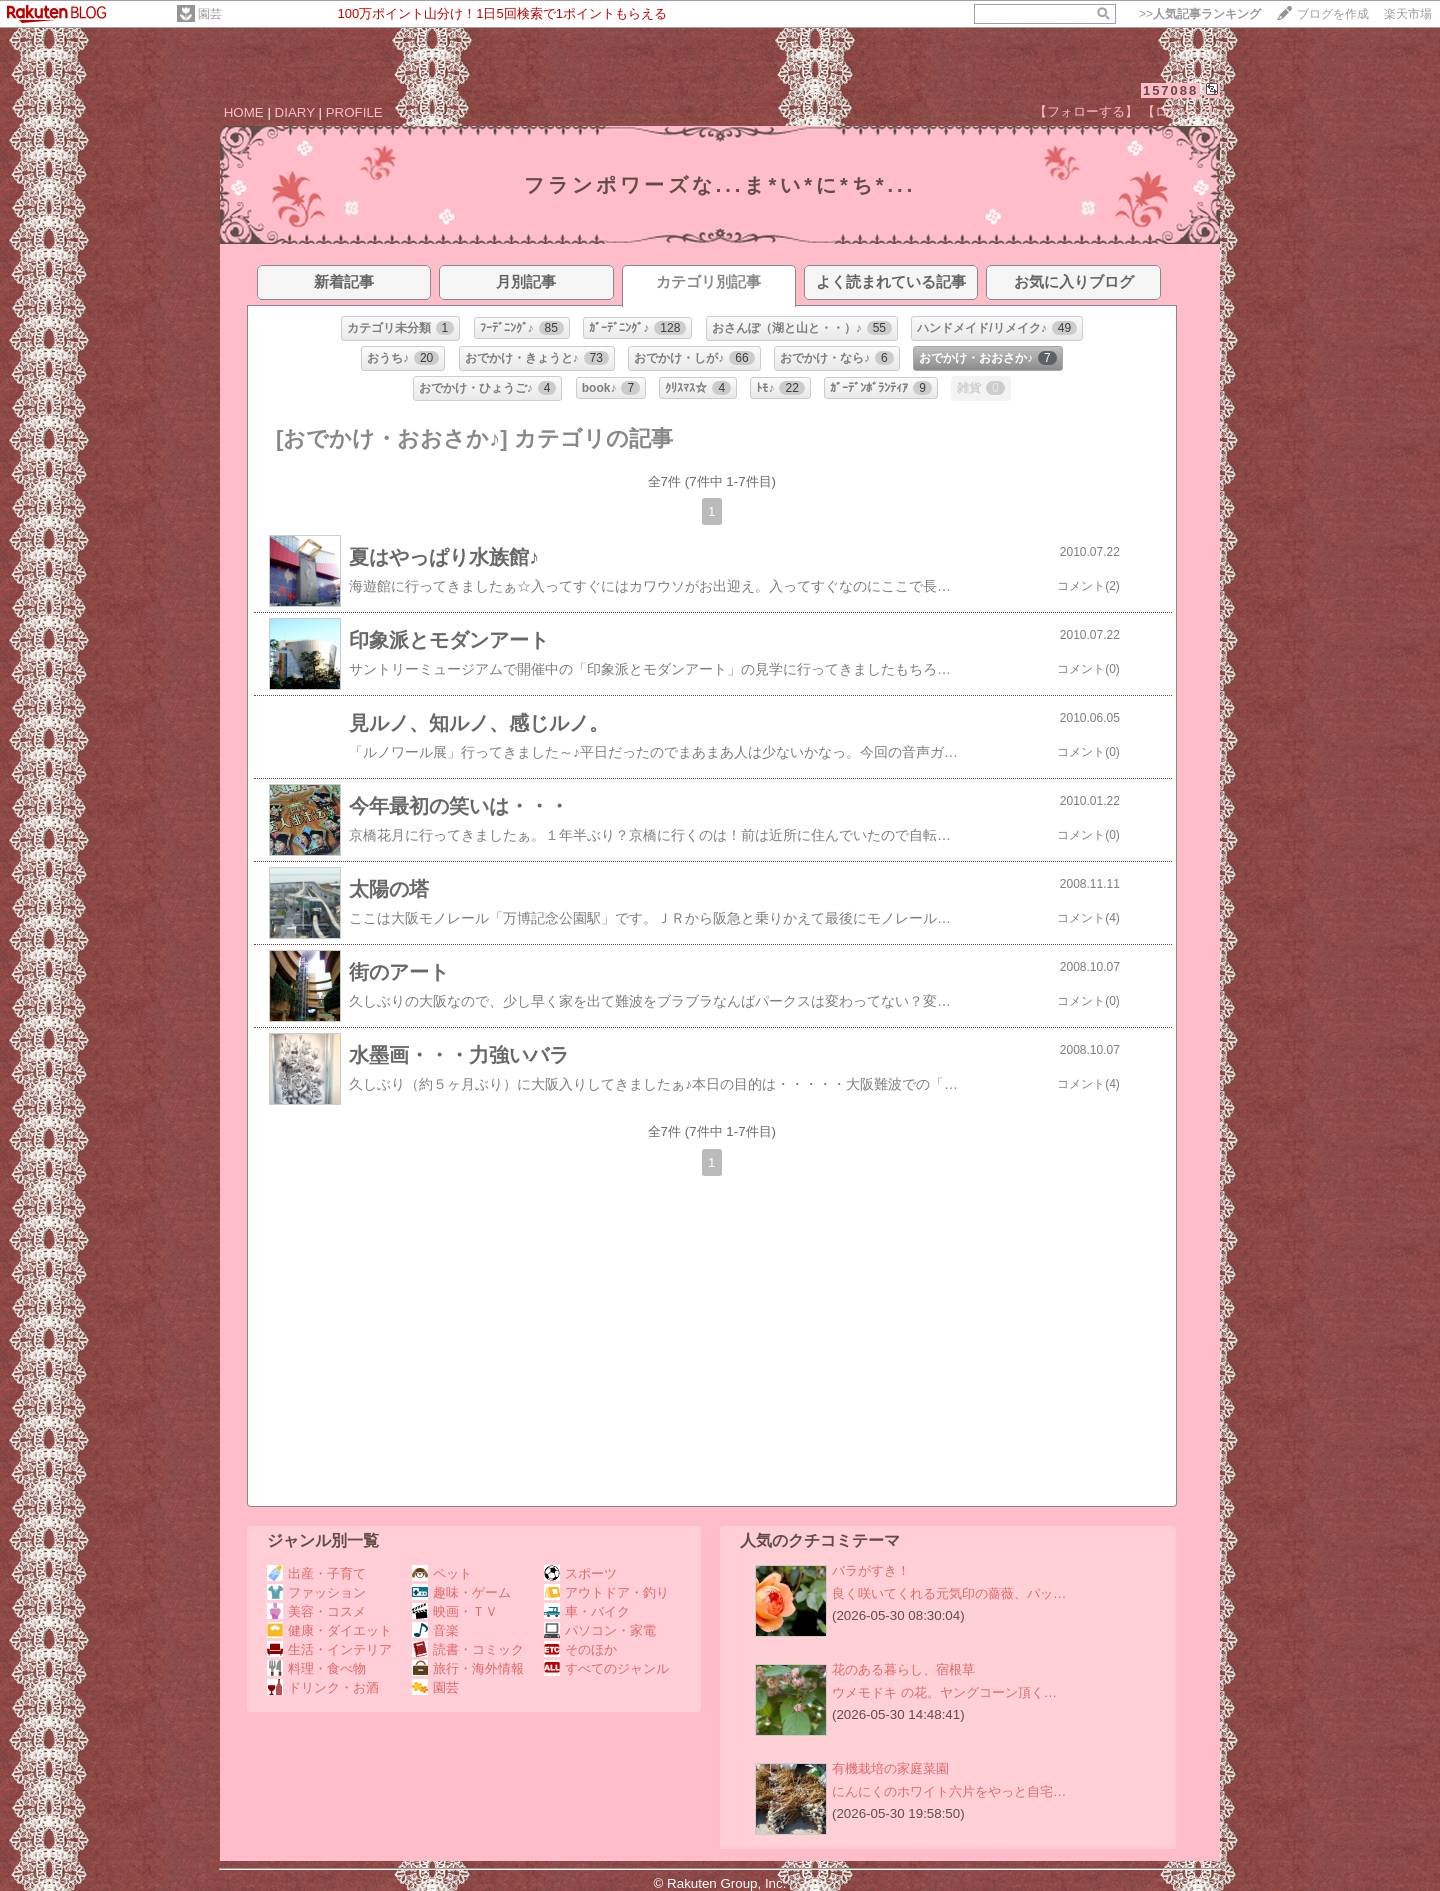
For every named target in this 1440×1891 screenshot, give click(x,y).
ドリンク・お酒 (323, 1687)
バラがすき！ (871, 1570)
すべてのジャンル (606, 1668)
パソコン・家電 (600, 1630)
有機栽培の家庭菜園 (890, 1768)
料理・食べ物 (316, 1668)
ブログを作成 (1333, 14)
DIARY (295, 112)
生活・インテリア (329, 1649)
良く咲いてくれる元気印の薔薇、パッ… (949, 1593)
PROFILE (354, 112)
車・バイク (587, 1611)
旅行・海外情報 (468, 1668)
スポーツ (580, 1573)
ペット (442, 1573)
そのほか (580, 1649)
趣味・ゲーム (461, 1592)
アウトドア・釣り (606, 1592)
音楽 (435, 1630)
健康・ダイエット (329, 1630)
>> (1200, 14)
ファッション (316, 1592)
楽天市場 (1408, 14)
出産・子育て (316, 1573)
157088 (1170, 90)
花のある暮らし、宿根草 (903, 1669)
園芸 (210, 14)
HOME (244, 112)
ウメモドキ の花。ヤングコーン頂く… (944, 1692)
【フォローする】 (1086, 111)
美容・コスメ (316, 1611)
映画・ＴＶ (455, 1611)
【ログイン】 (1181, 111)
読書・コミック (468, 1649)
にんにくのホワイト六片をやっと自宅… (949, 1791)
